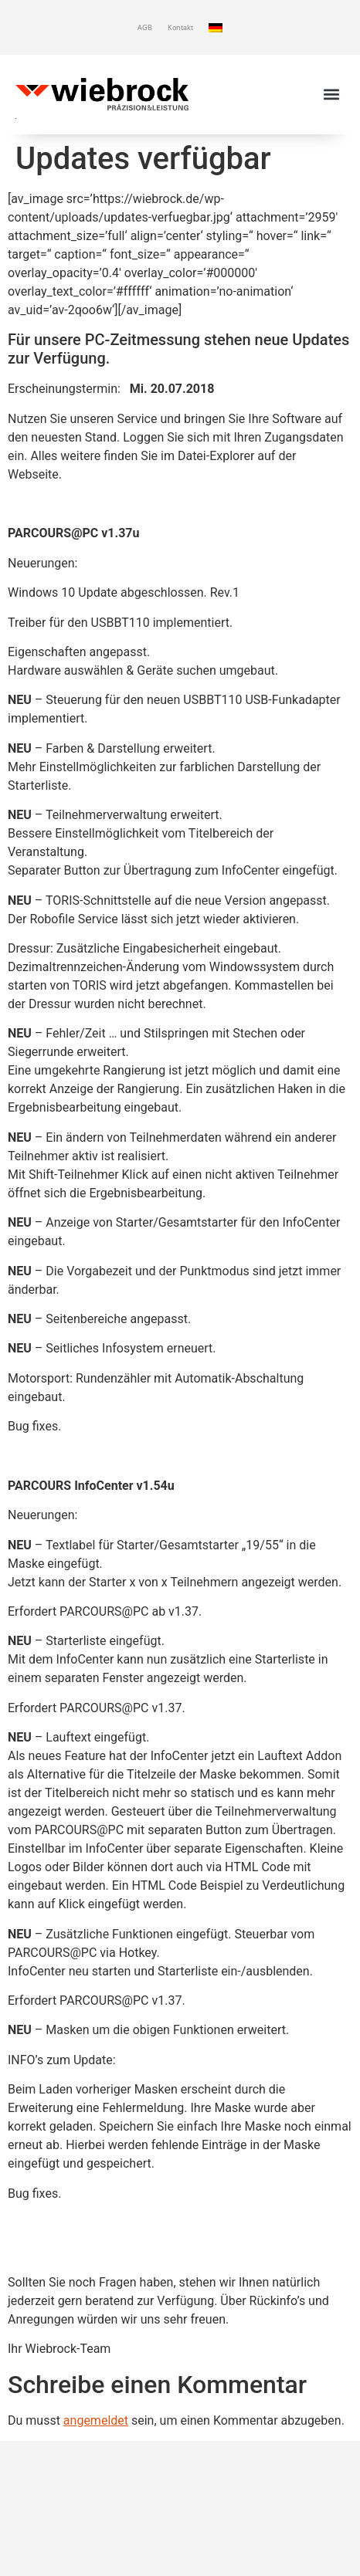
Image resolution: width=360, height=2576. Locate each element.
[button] (332, 94)
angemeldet (95, 2420)
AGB (145, 27)
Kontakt (180, 27)
